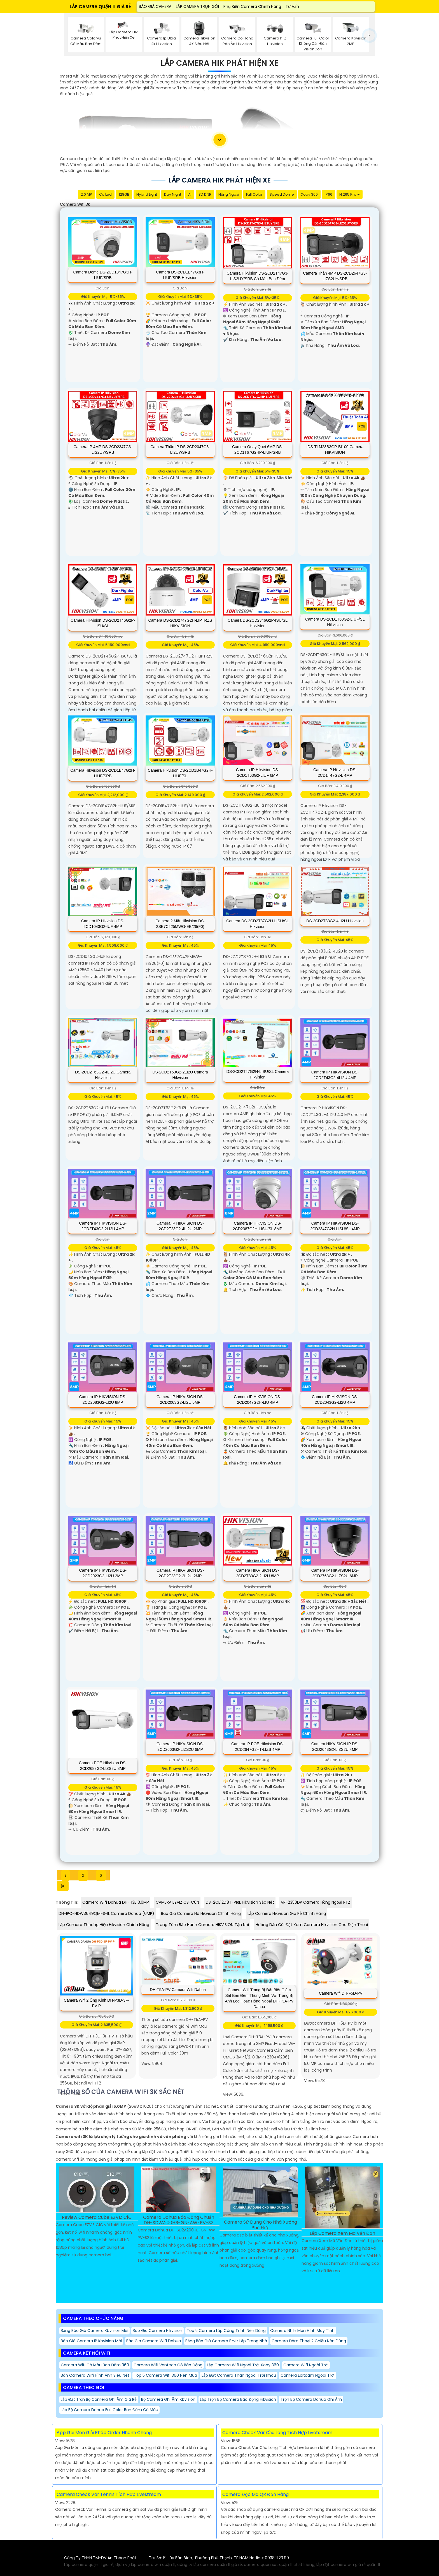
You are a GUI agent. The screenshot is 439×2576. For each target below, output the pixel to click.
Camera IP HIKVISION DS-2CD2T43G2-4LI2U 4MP (335, 1075)
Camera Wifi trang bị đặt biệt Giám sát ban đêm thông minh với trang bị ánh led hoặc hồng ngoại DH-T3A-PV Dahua (259, 1998)
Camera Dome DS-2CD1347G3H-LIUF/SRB (102, 275)
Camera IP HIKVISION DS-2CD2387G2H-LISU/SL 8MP (257, 1226)
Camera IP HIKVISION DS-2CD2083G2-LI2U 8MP (103, 1400)
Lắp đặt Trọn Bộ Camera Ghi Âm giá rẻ (99, 2399)
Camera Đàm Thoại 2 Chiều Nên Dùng (309, 2341)
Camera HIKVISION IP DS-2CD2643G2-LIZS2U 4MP (335, 1747)
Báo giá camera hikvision (157, 2330)
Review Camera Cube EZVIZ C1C (97, 2218)
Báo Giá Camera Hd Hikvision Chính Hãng (201, 1913)
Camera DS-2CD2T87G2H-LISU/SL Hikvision (257, 924)
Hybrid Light (146, 194)
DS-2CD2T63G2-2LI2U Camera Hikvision (180, 1075)
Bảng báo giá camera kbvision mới (94, 2330)
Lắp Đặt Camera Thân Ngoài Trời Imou (239, 2375)
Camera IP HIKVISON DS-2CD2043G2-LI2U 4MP (335, 1400)
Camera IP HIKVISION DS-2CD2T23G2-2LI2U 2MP (180, 1573)
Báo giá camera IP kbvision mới (91, 2341)
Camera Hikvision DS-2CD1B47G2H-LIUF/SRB (102, 773)
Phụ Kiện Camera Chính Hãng (252, 6)
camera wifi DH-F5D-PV (341, 1993)
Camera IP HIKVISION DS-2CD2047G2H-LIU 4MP (257, 1400)
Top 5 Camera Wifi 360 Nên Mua (165, 2375)
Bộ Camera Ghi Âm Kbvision (168, 2399)
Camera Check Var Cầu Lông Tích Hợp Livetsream (277, 2432)
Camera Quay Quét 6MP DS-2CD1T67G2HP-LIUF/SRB (257, 449)
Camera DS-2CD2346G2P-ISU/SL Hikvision (258, 623)
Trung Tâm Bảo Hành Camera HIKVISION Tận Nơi (202, 1924)
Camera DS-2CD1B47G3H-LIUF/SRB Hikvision (180, 275)
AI (190, 194)
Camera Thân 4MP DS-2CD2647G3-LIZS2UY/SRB (335, 276)
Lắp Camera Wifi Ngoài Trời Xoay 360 (243, 2365)
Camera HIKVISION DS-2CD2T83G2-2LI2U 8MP (257, 1573)
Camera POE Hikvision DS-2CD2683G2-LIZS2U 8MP (103, 1766)
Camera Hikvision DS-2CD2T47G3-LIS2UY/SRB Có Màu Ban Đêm (258, 276)
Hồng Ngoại (228, 194)
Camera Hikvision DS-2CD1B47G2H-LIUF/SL (180, 773)
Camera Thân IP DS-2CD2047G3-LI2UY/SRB (180, 449)
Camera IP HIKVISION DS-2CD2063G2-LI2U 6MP (180, 1400)
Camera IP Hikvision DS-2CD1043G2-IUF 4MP (103, 924)
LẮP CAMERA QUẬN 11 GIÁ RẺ (100, 6)
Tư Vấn (292, 6)
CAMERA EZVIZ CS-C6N (177, 1902)
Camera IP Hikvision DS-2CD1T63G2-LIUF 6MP (257, 773)
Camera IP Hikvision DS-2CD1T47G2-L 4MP (335, 773)
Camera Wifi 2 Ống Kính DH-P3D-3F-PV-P (96, 2003)
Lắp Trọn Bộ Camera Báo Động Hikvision (238, 2399)
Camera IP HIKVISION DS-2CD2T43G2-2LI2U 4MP (103, 1226)
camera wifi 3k (75, 204)
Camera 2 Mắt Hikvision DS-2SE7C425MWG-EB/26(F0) (180, 924)
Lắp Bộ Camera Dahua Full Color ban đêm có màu (109, 2410)
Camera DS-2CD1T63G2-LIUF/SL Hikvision (335, 622)
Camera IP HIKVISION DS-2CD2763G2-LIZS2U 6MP (335, 1573)
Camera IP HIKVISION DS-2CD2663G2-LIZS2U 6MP (180, 1747)
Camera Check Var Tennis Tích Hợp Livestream (109, 2494)
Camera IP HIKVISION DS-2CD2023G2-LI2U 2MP (103, 1573)
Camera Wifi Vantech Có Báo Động (168, 2365)
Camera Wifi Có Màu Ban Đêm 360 (95, 2365)
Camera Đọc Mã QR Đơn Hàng (255, 2494)
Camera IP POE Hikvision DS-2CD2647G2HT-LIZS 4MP (257, 1747)
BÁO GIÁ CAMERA (155, 6)
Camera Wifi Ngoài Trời (305, 2365)
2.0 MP (86, 194)
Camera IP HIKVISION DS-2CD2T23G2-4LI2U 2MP (180, 1226)
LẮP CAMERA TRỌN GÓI (197, 6)
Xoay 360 (309, 194)
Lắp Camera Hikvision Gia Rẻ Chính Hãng (286, 1913)
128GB (124, 194)
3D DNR (205, 194)
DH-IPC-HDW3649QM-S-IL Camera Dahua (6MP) (106, 1913)
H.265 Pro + (349, 194)
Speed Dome (282, 194)
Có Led (105, 194)
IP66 (328, 194)
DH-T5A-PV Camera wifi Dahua (178, 1989)
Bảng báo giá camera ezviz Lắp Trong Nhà (226, 2341)
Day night (172, 194)
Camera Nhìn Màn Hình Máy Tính (302, 2330)
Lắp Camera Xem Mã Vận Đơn (342, 2233)
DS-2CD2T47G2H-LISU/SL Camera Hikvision (257, 1074)
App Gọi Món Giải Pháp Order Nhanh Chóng (104, 2432)
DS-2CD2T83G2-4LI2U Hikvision (335, 921)
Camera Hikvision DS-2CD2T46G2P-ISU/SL (103, 623)
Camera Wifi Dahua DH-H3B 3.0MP (115, 1902)
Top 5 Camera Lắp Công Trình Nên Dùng (226, 2330)
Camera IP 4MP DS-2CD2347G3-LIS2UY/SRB (102, 449)
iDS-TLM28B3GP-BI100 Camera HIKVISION (334, 449)
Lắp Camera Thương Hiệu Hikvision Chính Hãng (104, 1924)
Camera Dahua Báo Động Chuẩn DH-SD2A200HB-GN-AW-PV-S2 (178, 2220)
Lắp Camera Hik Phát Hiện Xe (220, 63)
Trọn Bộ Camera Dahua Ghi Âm (311, 2399)
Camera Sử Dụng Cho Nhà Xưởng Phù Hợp (260, 2225)
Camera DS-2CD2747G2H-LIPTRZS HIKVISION (180, 623)
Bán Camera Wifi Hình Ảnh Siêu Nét (95, 2375)
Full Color (254, 194)
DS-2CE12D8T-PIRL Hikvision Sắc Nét (240, 1902)
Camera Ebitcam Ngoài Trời (308, 2375)
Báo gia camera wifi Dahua (153, 2341)
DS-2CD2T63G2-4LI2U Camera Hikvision (102, 1075)
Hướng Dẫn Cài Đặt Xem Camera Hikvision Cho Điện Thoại (312, 1924)
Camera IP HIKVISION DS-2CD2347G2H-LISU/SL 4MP (335, 1226)
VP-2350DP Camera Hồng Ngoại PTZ (315, 1902)
